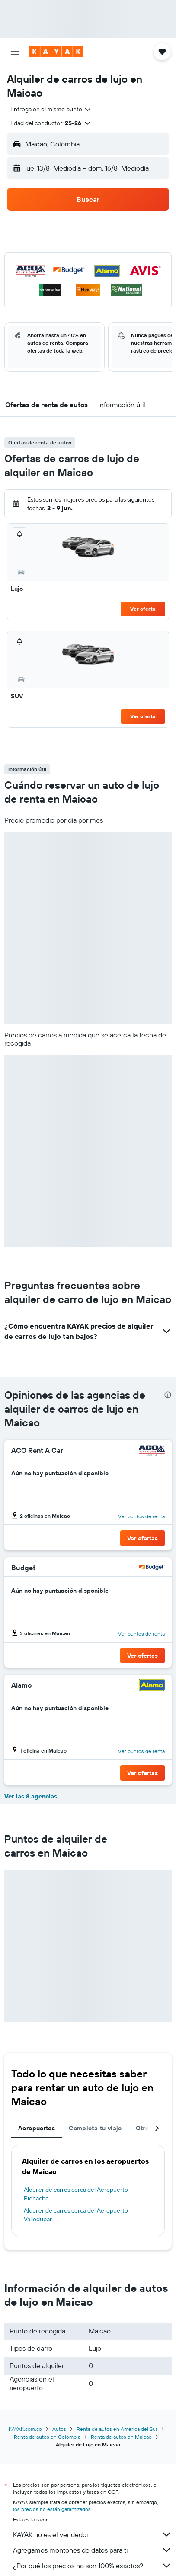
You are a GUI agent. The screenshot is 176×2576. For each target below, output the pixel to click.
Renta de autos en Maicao (121, 2436)
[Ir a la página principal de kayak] (56, 51)
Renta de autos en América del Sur (117, 2429)
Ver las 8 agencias (30, 1796)
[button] (14, 51)
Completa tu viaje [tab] (95, 2128)
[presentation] (168, 1395)
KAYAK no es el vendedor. (92, 2534)
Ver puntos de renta (141, 1516)
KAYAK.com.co (25, 2429)
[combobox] (51, 109)
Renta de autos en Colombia (47, 2436)
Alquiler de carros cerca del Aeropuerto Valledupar (76, 2215)
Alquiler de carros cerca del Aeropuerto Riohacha (76, 2194)
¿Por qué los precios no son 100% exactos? (92, 2565)
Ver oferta (143, 609)
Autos (59, 2429)
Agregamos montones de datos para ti (92, 2550)
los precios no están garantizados (52, 2509)
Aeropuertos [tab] (36, 2128)
